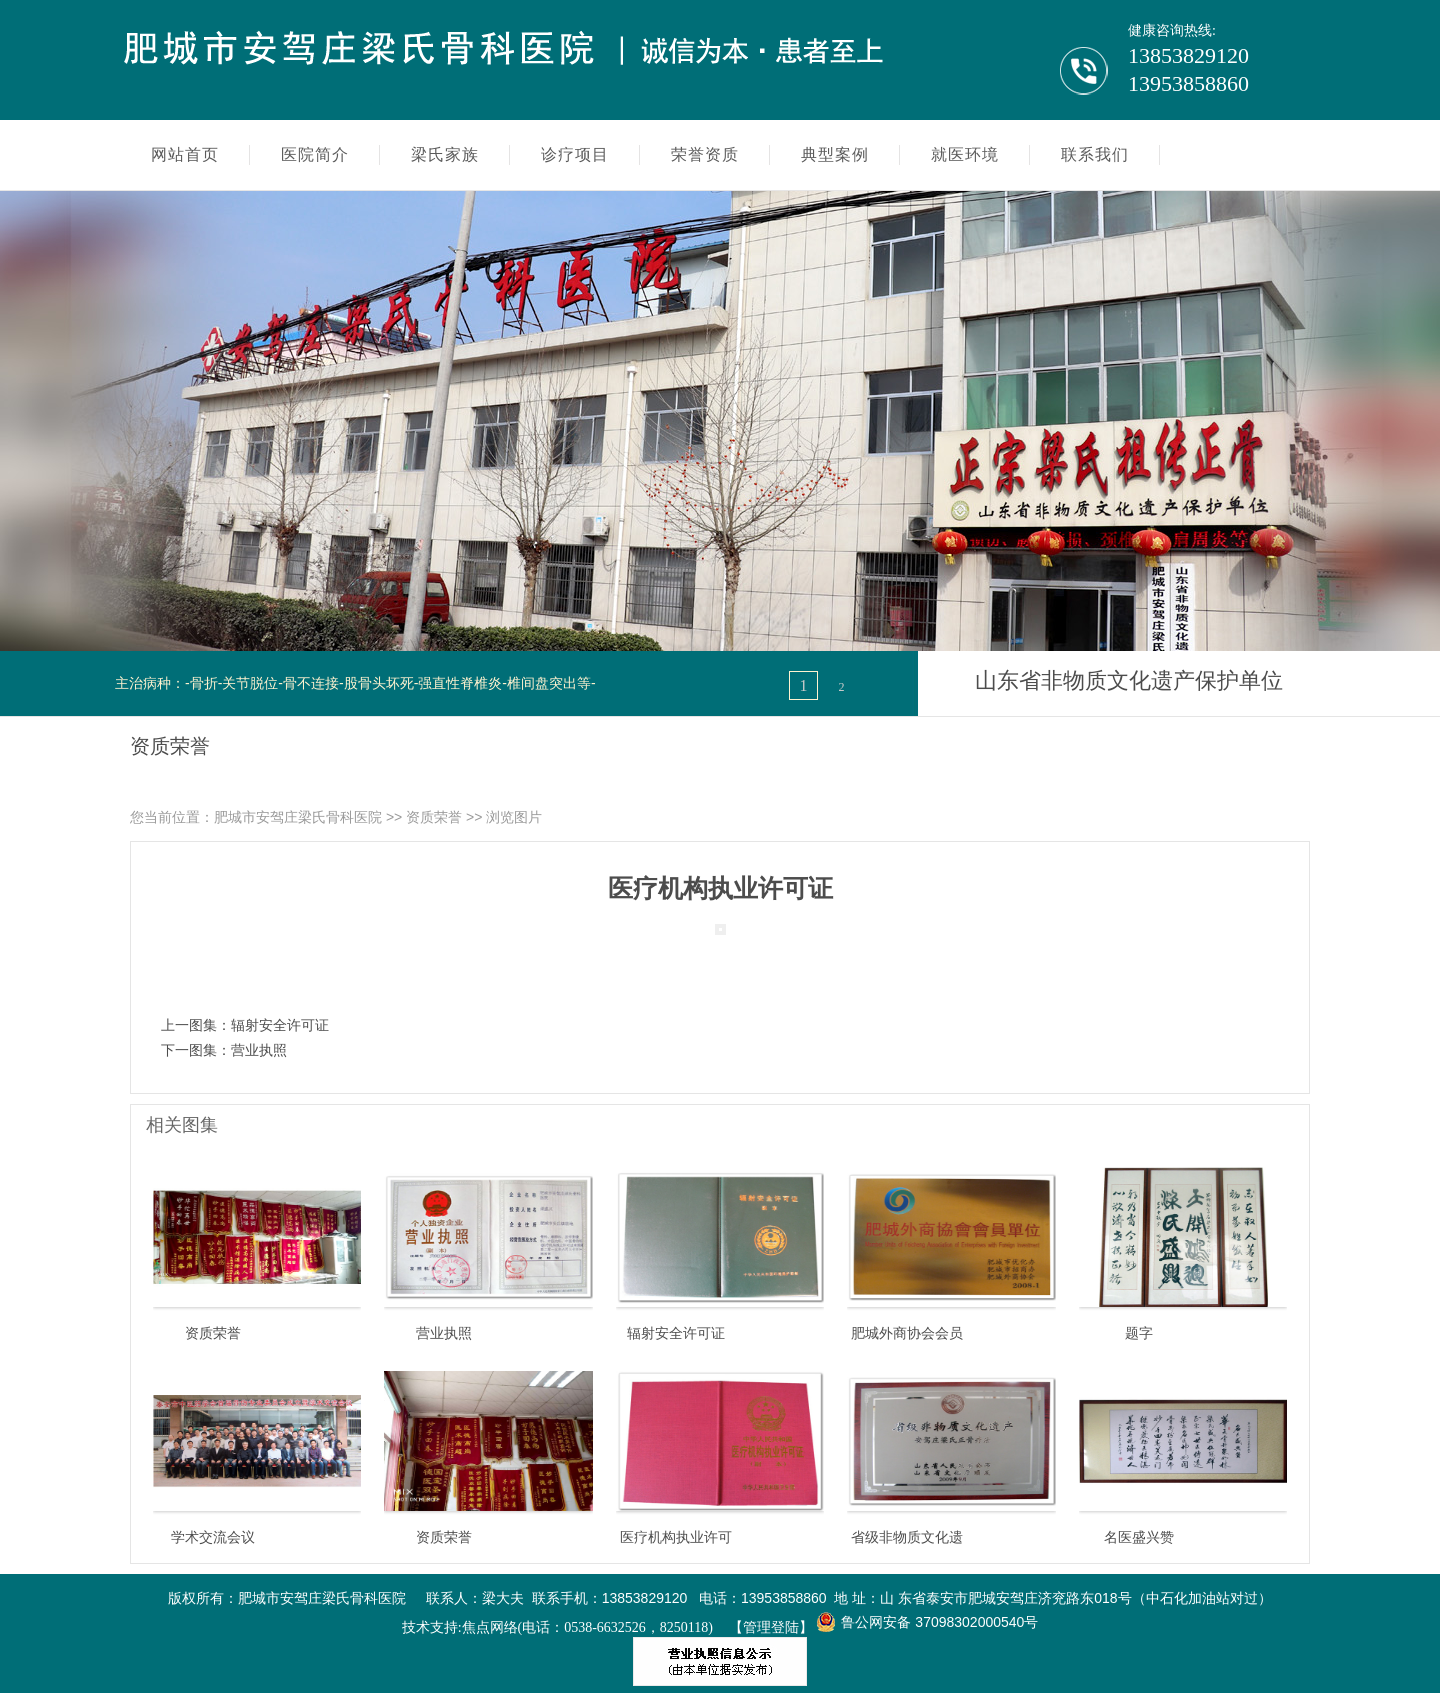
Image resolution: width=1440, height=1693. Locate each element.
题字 (1139, 1333)
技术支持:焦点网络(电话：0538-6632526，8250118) (557, 1627)
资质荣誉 (434, 817)
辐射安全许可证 (280, 1025)
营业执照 (259, 1050)
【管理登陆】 (771, 1627)
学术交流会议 (213, 1537)
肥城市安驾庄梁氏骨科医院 (298, 817)
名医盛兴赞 (1139, 1537)
